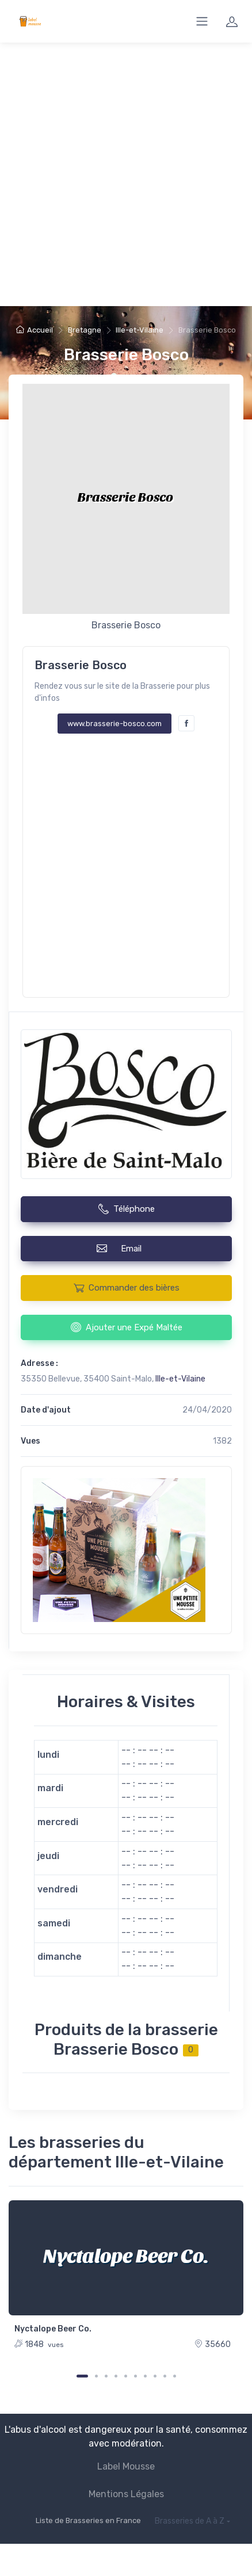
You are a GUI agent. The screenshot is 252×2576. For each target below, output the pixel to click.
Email (126, 1248)
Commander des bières (127, 1288)
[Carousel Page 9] (164, 2376)
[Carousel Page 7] (145, 2376)
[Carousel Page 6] (135, 2376)
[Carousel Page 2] (96, 2376)
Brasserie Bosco (126, 354)
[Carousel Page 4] (115, 2376)
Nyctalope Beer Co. (52, 2329)
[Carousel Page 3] (106, 2376)
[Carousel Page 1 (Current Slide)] (82, 2376)
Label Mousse (126, 2466)
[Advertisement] (126, 174)
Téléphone (126, 1209)
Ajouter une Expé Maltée (126, 1327)
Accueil (34, 330)
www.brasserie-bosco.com (114, 723)
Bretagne (84, 330)
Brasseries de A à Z (189, 2521)
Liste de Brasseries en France (88, 2520)
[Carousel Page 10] (174, 2376)
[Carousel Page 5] (125, 2376)
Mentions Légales (126, 2494)
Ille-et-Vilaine (139, 330)
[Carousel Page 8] (155, 2376)
